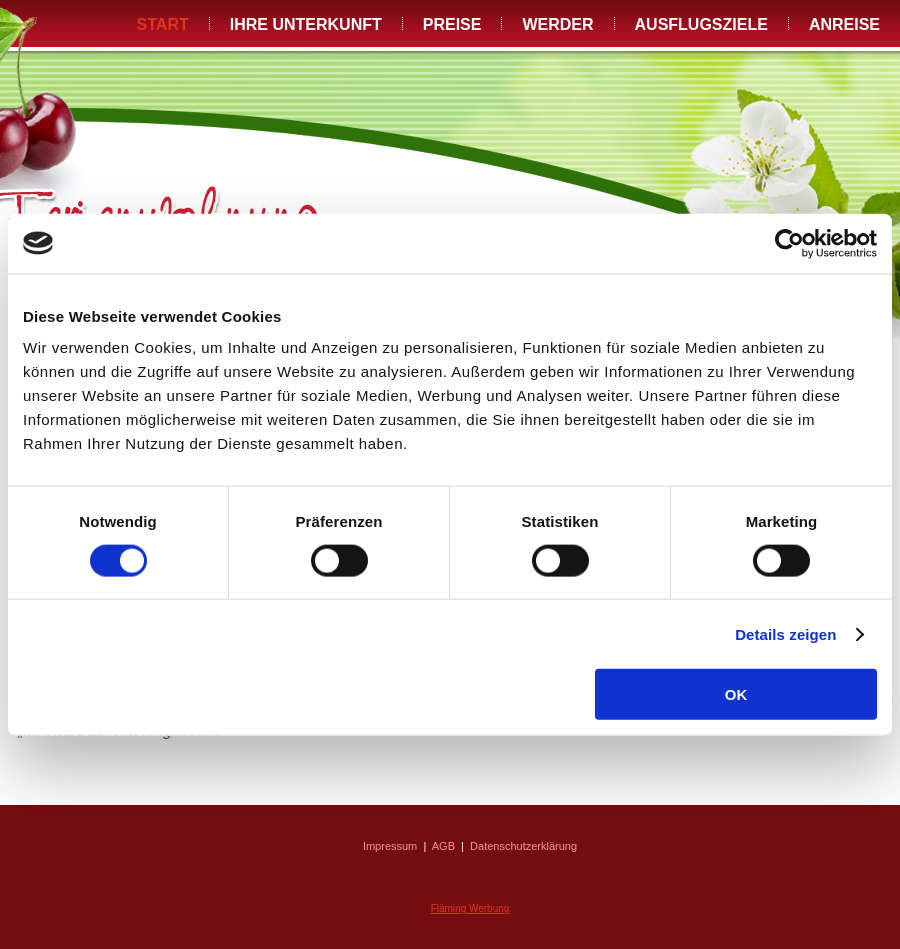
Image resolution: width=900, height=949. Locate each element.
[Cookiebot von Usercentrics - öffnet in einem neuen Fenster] (789, 243)
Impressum (390, 846)
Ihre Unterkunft (306, 24)
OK (736, 694)
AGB (443, 846)
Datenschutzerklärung (523, 846)
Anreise (844, 24)
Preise (452, 24)
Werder (557, 24)
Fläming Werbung (470, 908)
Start (163, 24)
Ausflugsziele (701, 24)
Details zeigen (785, 633)
